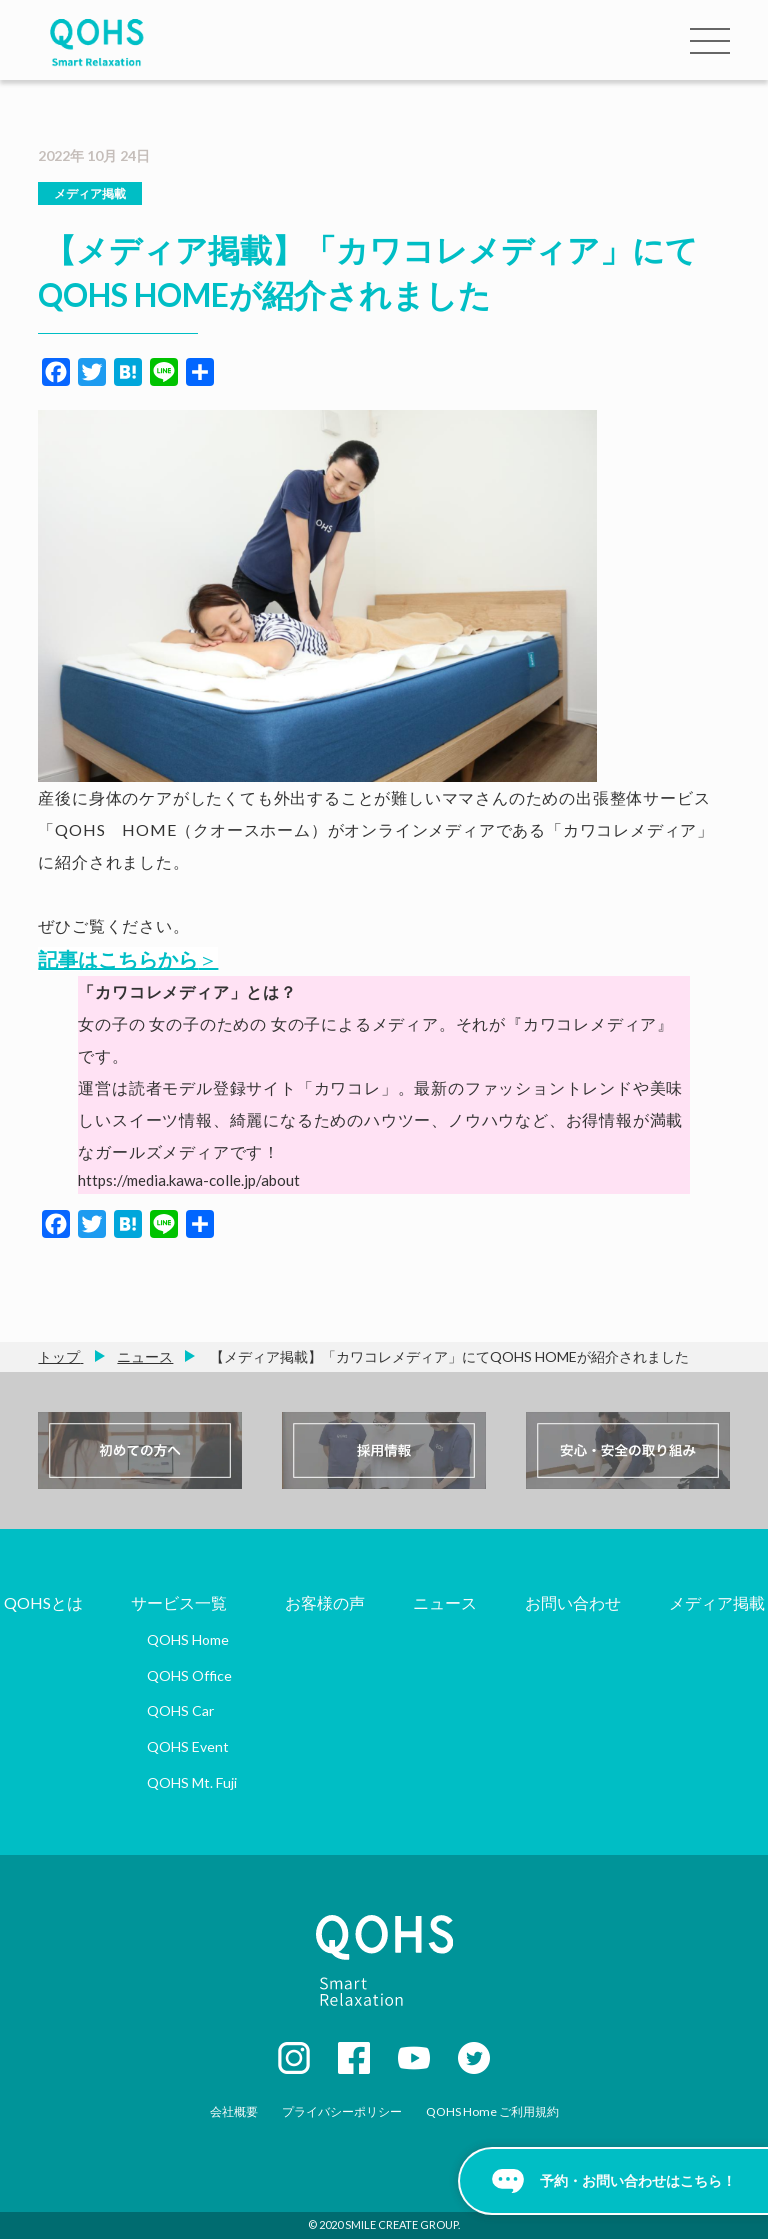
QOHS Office (189, 1675)
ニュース (145, 1356)
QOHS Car (180, 1710)
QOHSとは (43, 1602)
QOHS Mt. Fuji (192, 1782)
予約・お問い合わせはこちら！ (638, 2180)
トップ (59, 1356)
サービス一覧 (179, 1602)
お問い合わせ (573, 1602)
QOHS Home (188, 1639)
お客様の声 (325, 1602)
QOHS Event (188, 1746)
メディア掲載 (90, 193)
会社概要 (234, 2111)
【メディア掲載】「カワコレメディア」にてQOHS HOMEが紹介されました (448, 1356)
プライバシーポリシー (342, 2111)
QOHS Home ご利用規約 (492, 2111)
